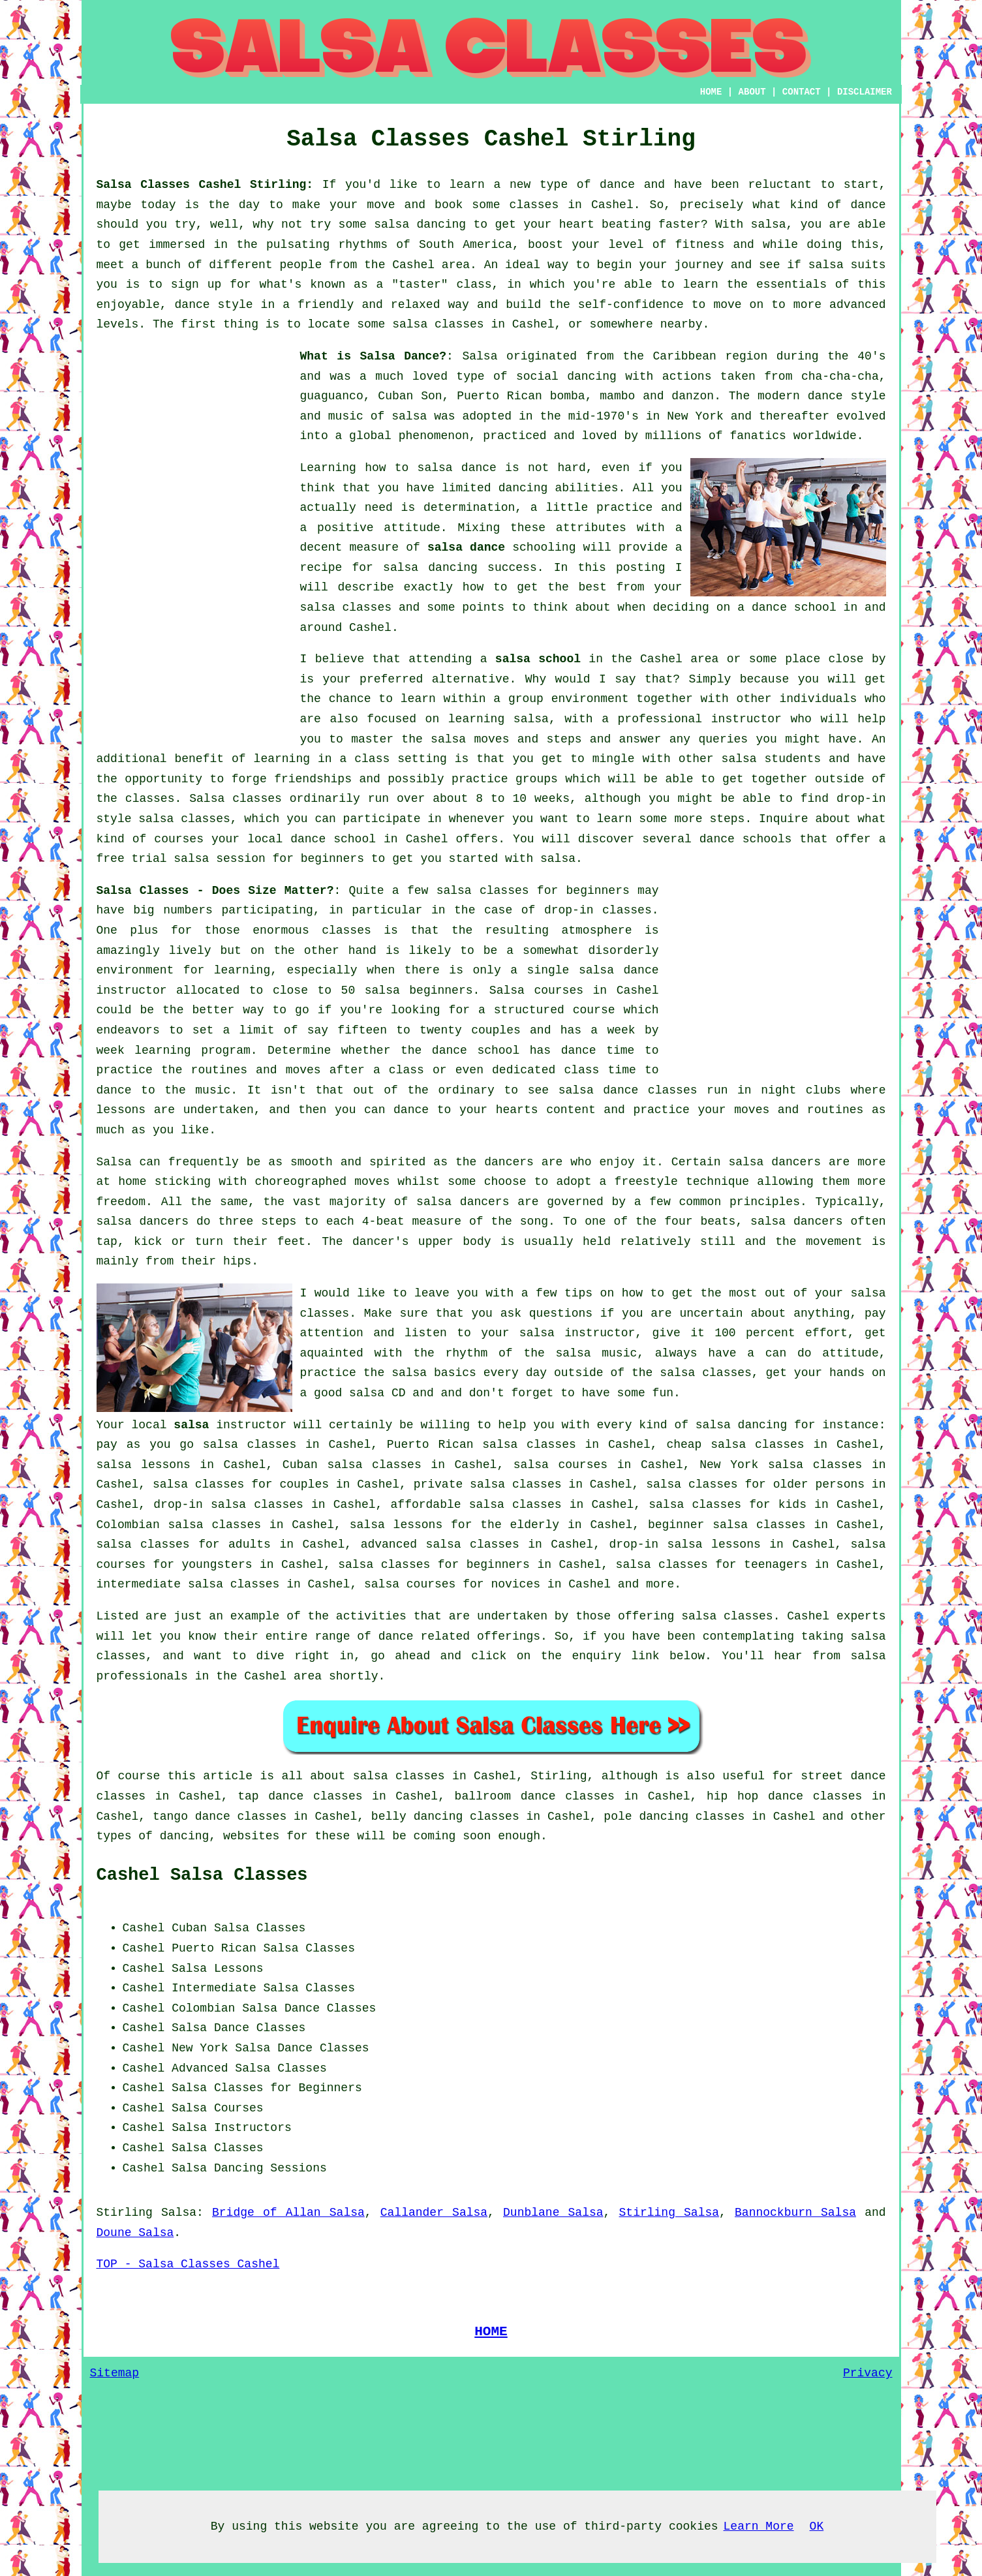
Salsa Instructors (232, 2127)
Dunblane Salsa (553, 2212)
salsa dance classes (628, 1090)
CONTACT (801, 92)
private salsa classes (488, 1484)
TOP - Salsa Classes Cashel (188, 2264)
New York (200, 2048)
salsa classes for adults (184, 1544)
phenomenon (434, 435)
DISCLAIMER (864, 92)
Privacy (868, 2373)
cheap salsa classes (735, 1444)
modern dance (800, 396)
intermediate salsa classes (188, 1584)
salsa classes (346, 607)
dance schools (745, 839)
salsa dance (466, 547)
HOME (711, 92)
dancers (509, 1162)
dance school (794, 607)
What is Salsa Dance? (373, 356)
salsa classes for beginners (533, 890)
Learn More (759, 2526)
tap (248, 1796)
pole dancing (646, 1816)
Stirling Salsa (669, 2212)
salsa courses (560, 1464)
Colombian (203, 2008)
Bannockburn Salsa (795, 2212)
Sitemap (115, 2373)
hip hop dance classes (784, 1796)
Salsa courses (536, 990)
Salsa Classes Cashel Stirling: (205, 184)
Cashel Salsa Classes (202, 1875)
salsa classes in (410, 1776)
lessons (121, 1109)
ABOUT (752, 92)
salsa (409, 416)
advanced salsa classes (440, 1544)
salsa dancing (430, 567)
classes (150, 798)
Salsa (479, 356)
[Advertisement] (194, 542)
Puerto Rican (214, 1948)
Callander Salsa (433, 2212)
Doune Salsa (135, 2232)
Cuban (189, 1928)
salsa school (538, 659)
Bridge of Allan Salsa (288, 2212)
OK (817, 2526)
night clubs (801, 1090)
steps (726, 818)
